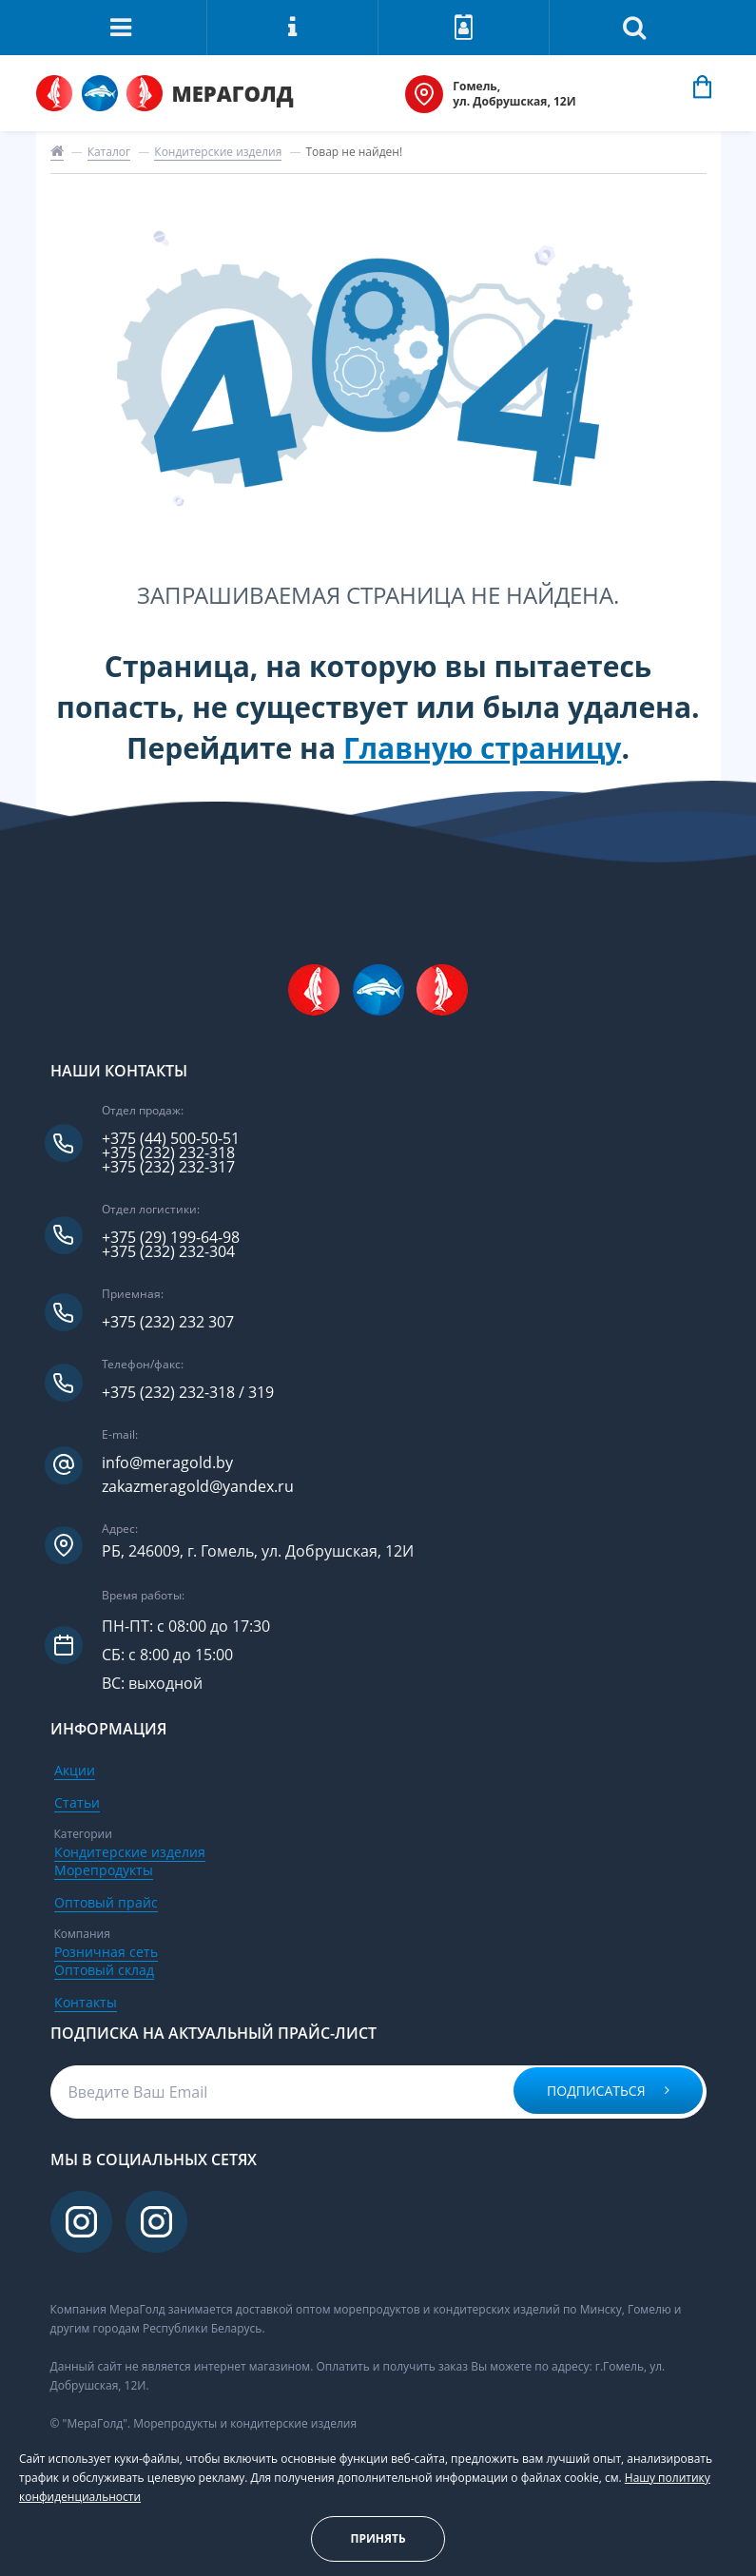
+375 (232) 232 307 (168, 1322)
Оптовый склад (104, 1970)
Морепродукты (103, 1870)
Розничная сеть (106, 1952)
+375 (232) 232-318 (168, 1153)
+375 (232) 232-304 (168, 1252)
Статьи (77, 1802)
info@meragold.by (167, 1463)
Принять (377, 2538)
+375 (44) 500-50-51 (171, 1139)
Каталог (109, 152)
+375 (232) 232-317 (168, 1167)
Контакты (85, 2002)
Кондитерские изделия (217, 152)
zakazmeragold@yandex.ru (198, 1487)
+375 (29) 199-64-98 (171, 1237)
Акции (74, 1770)
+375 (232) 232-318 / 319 (188, 1392)
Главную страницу (482, 747)
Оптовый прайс (106, 1902)
